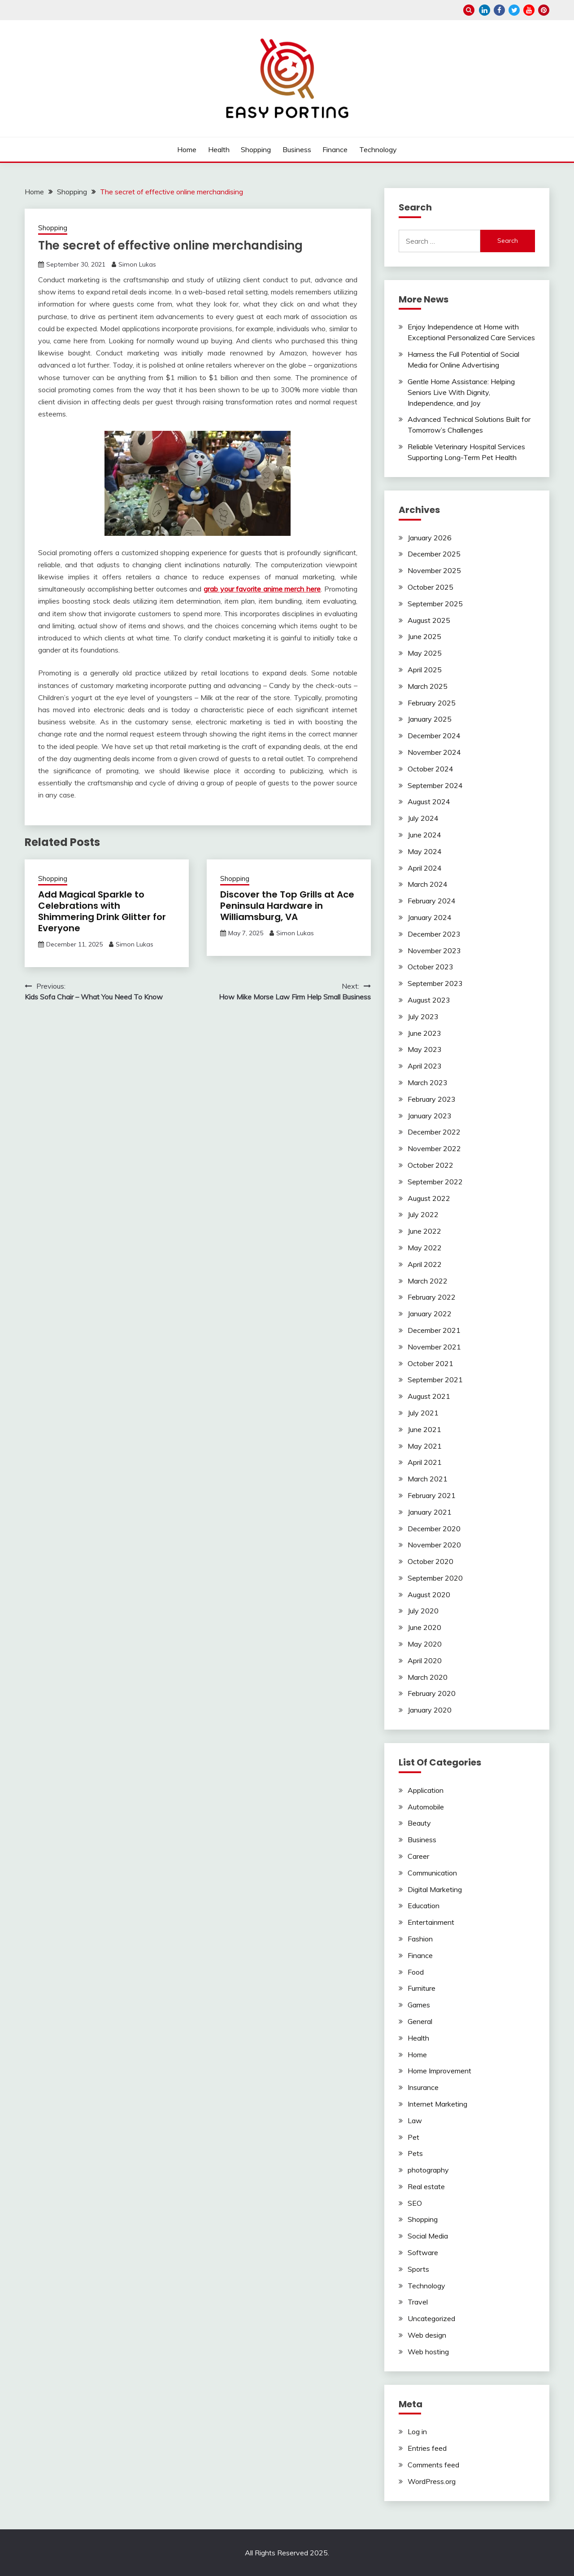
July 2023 (423, 1016)
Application (426, 1790)
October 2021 (430, 1363)
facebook (499, 10)
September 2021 (435, 1379)
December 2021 (434, 1330)
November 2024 (434, 752)
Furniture (421, 1988)
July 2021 (423, 1412)
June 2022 (424, 1231)
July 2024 (423, 818)
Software (423, 2252)
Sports (418, 2269)
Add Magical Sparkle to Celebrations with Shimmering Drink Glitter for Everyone (102, 911)
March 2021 (428, 1478)
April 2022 (425, 1264)
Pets (415, 2153)
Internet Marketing (437, 2103)
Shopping (256, 149)
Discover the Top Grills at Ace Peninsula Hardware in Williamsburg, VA (287, 905)
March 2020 (428, 1677)
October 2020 (430, 1561)
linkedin (484, 10)
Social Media (428, 2235)
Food (416, 1971)
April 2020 (425, 1660)
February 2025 (432, 702)
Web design (427, 2335)
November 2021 (434, 1346)
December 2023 (434, 933)
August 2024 (429, 801)
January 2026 (430, 537)
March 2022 (428, 1280)
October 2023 (430, 966)
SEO (415, 2203)
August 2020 (429, 1594)
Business (297, 149)
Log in (417, 2431)
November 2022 (434, 1148)
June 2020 (424, 1627)
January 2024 (430, 917)
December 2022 (434, 1131)
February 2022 (432, 1296)
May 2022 (425, 1247)
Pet (413, 2137)
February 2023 (432, 1099)
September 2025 (435, 603)
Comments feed (433, 2464)
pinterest (543, 10)
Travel (418, 2301)
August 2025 (429, 620)
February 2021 (432, 1495)
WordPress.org (432, 2481)
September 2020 (435, 1577)
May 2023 (425, 1049)
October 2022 (430, 1165)
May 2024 (425, 851)
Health (219, 149)
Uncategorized (431, 2318)
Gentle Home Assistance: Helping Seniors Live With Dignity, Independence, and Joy (461, 392)
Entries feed (427, 2448)
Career (418, 1856)
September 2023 (435, 983)
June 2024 (424, 834)
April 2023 (425, 1065)
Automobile (426, 1806)
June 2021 (424, 1429)
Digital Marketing (435, 1889)
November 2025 (434, 570)
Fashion (420, 1938)
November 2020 (434, 1544)
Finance (335, 149)
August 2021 (429, 1396)
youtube (529, 10)
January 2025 (430, 718)
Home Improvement (439, 2070)
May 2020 (425, 1643)
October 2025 (430, 587)
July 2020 (423, 1610)
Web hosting (428, 2351)
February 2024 (432, 900)
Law (415, 2120)
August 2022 (429, 1198)
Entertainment (431, 1922)
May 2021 (425, 1445)
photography (428, 2169)
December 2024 (434, 735)
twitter (514, 10)
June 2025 (424, 636)
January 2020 (430, 1709)
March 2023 (428, 1082)
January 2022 (430, 1313)
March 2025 (428, 686)
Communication (432, 1872)
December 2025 (434, 553)
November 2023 (434, 950)
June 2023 (424, 1033)
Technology (378, 149)
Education (423, 1905)
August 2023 (429, 999)
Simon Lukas (137, 264)
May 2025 (425, 652)
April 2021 (425, 1462)
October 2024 (430, 768)
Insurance (423, 2087)
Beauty (419, 1822)
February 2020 (432, 1693)
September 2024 (435, 785)
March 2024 (428, 884)
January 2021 (430, 1511)
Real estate (426, 2186)
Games (419, 2004)
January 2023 (430, 1115)
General (420, 2021)
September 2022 (435, 1181)
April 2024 (425, 867)
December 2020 (434, 1528)
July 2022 (423, 1214)
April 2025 (425, 669)
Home (186, 149)
